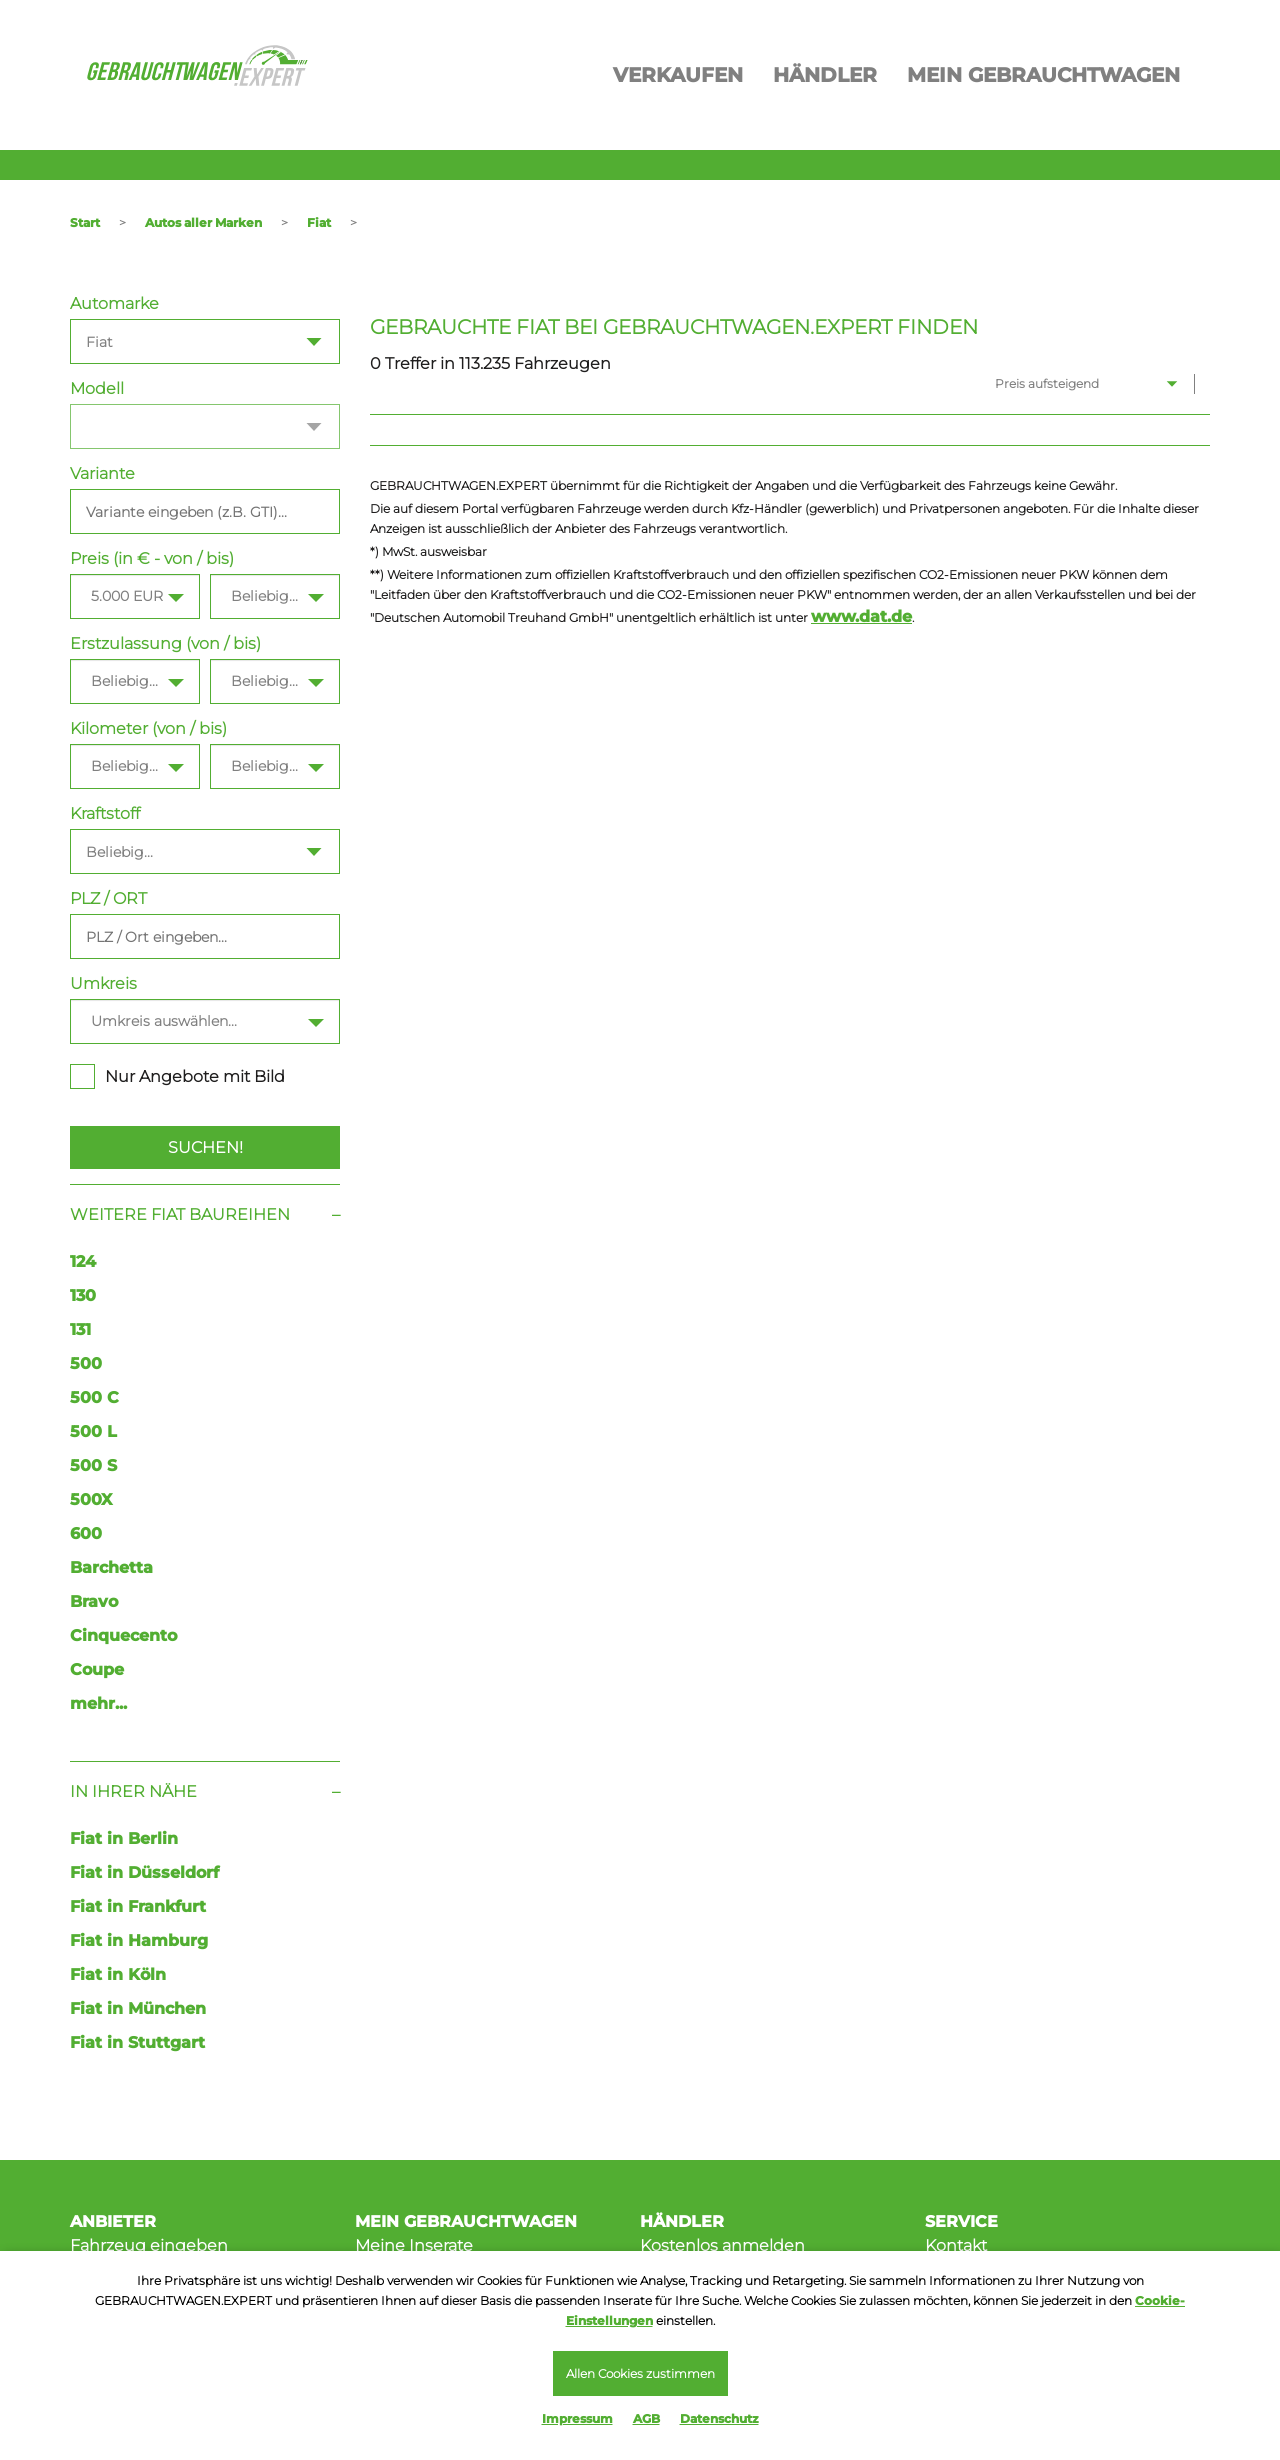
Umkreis (103, 983)
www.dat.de (861, 616)
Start (85, 222)
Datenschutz (719, 2418)
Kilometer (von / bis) (148, 728)
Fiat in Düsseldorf (144, 1872)
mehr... (98, 1703)
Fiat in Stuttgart (137, 2042)
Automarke (114, 303)
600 (86, 1533)
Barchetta (111, 1567)
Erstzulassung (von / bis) (165, 643)
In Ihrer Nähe (133, 1791)
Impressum (577, 2418)
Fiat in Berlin (124, 1838)
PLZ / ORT (108, 898)
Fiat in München (138, 2008)
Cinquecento (123, 1635)
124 (83, 1261)
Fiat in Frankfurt (138, 1906)
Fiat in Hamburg (139, 1940)
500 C (94, 1397)
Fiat (319, 222)
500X (91, 1499)
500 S (93, 1465)
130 (83, 1295)
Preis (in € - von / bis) (152, 558)
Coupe (97, 1669)
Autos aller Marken (203, 222)
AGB (646, 2418)
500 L (93, 1431)
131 (80, 1329)
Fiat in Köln (118, 1974)
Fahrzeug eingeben (149, 2245)
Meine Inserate (414, 2245)
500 (86, 1363)
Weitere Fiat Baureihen (180, 1214)
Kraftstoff (105, 813)
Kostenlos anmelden (722, 2245)
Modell (97, 388)
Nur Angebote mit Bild (177, 1076)
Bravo (94, 1601)
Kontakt (956, 2245)
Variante (102, 473)
